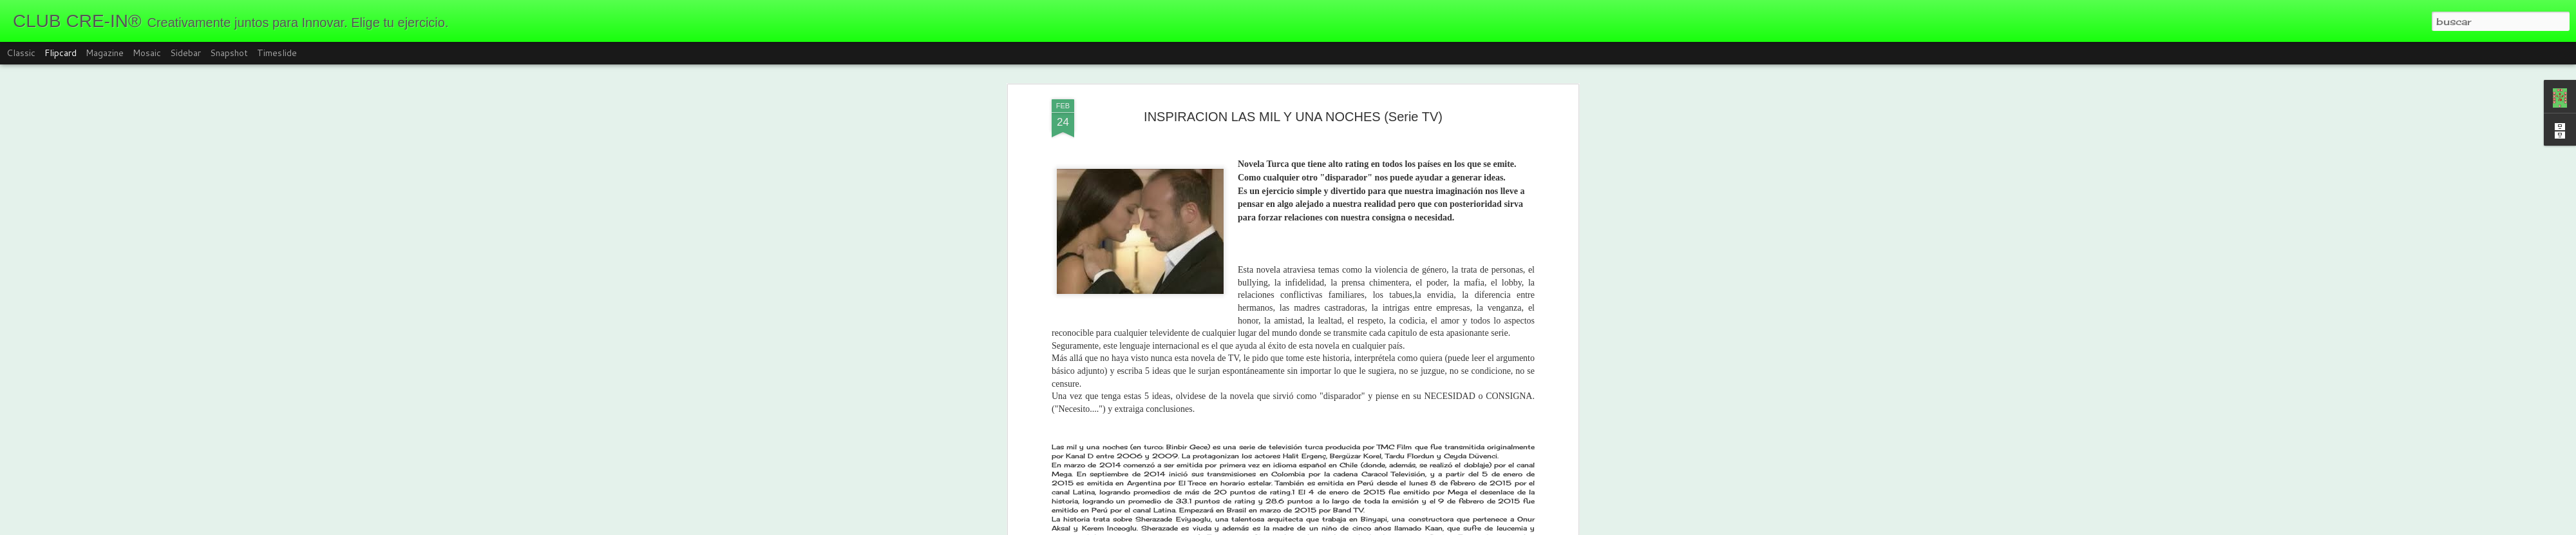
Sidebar (185, 52)
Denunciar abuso (1397, 527)
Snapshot (229, 52)
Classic (20, 52)
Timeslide (277, 52)
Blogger (1354, 527)
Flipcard (60, 52)
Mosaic (147, 52)
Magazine (105, 52)
